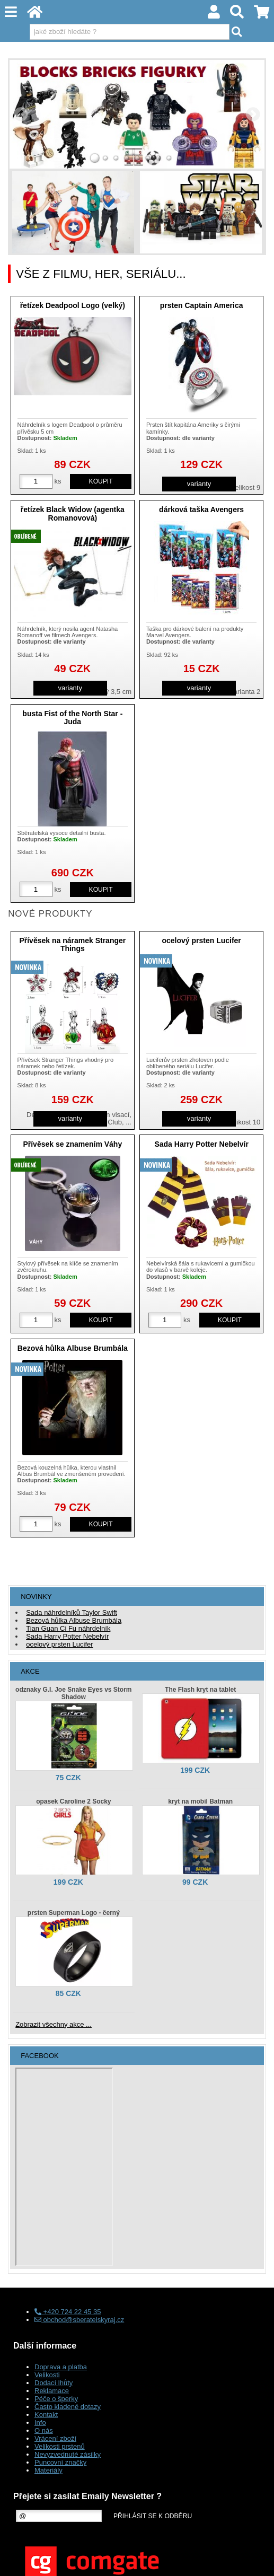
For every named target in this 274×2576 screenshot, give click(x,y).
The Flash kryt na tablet (200, 1689)
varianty (199, 484)
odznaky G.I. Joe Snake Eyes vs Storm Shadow (73, 1693)
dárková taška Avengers (201, 509)
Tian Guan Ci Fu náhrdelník (68, 1628)
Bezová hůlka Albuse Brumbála (72, 1348)
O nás (43, 2430)
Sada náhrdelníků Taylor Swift (71, 1612)
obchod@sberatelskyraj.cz (79, 2320)
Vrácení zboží (55, 2438)
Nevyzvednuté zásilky (67, 2454)
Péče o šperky (56, 2399)
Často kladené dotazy (67, 2407)
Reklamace (51, 2391)
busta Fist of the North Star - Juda (72, 717)
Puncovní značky (60, 2462)
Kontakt (46, 2415)
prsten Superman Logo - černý (74, 1912)
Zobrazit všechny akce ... (53, 2024)
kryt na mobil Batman (200, 1801)
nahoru (258, 2560)
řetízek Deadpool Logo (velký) (72, 305)
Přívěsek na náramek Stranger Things (72, 944)
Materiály (48, 2470)
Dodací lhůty (53, 2383)
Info (40, 2422)
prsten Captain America (201, 305)
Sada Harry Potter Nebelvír (201, 1144)
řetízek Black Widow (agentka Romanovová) (73, 513)
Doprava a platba (60, 2367)
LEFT (21, 114)
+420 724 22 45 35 (67, 2312)
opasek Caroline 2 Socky (73, 1801)
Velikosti (47, 2375)
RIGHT (252, 114)
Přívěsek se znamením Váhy (72, 1144)
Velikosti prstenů (59, 2446)
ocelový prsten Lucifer (201, 940)
